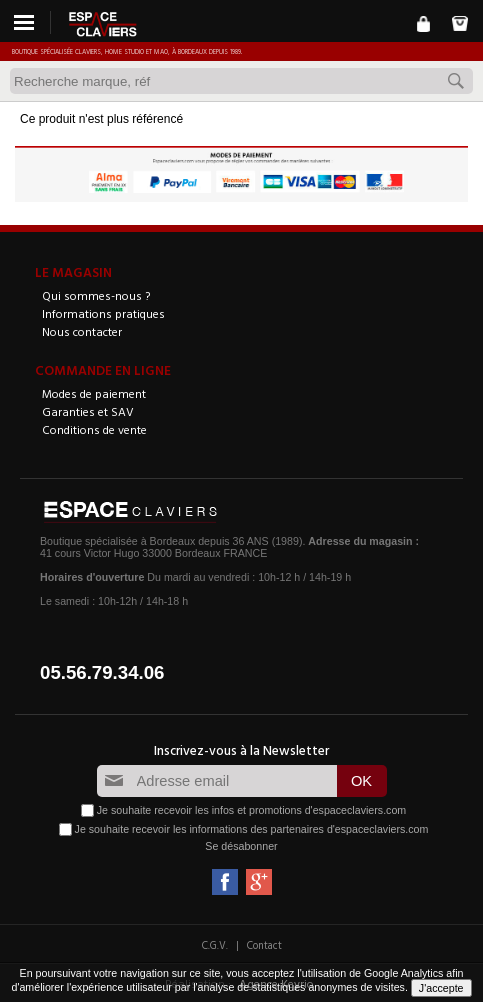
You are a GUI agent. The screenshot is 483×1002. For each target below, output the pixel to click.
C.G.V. (215, 945)
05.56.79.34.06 (102, 672)
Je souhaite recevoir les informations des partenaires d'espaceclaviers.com (252, 829)
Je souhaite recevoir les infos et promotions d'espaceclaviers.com (251, 810)
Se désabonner (241, 846)
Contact (264, 945)
